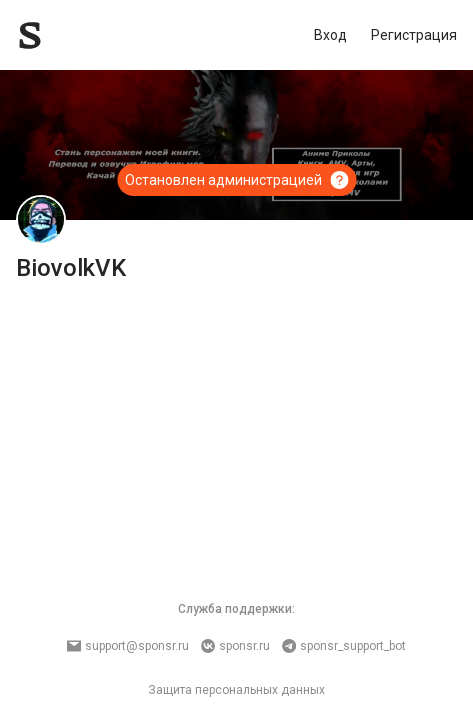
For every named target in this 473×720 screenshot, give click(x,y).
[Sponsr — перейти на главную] (74, 35)
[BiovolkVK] (41, 220)
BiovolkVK (71, 268)
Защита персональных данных (236, 690)
